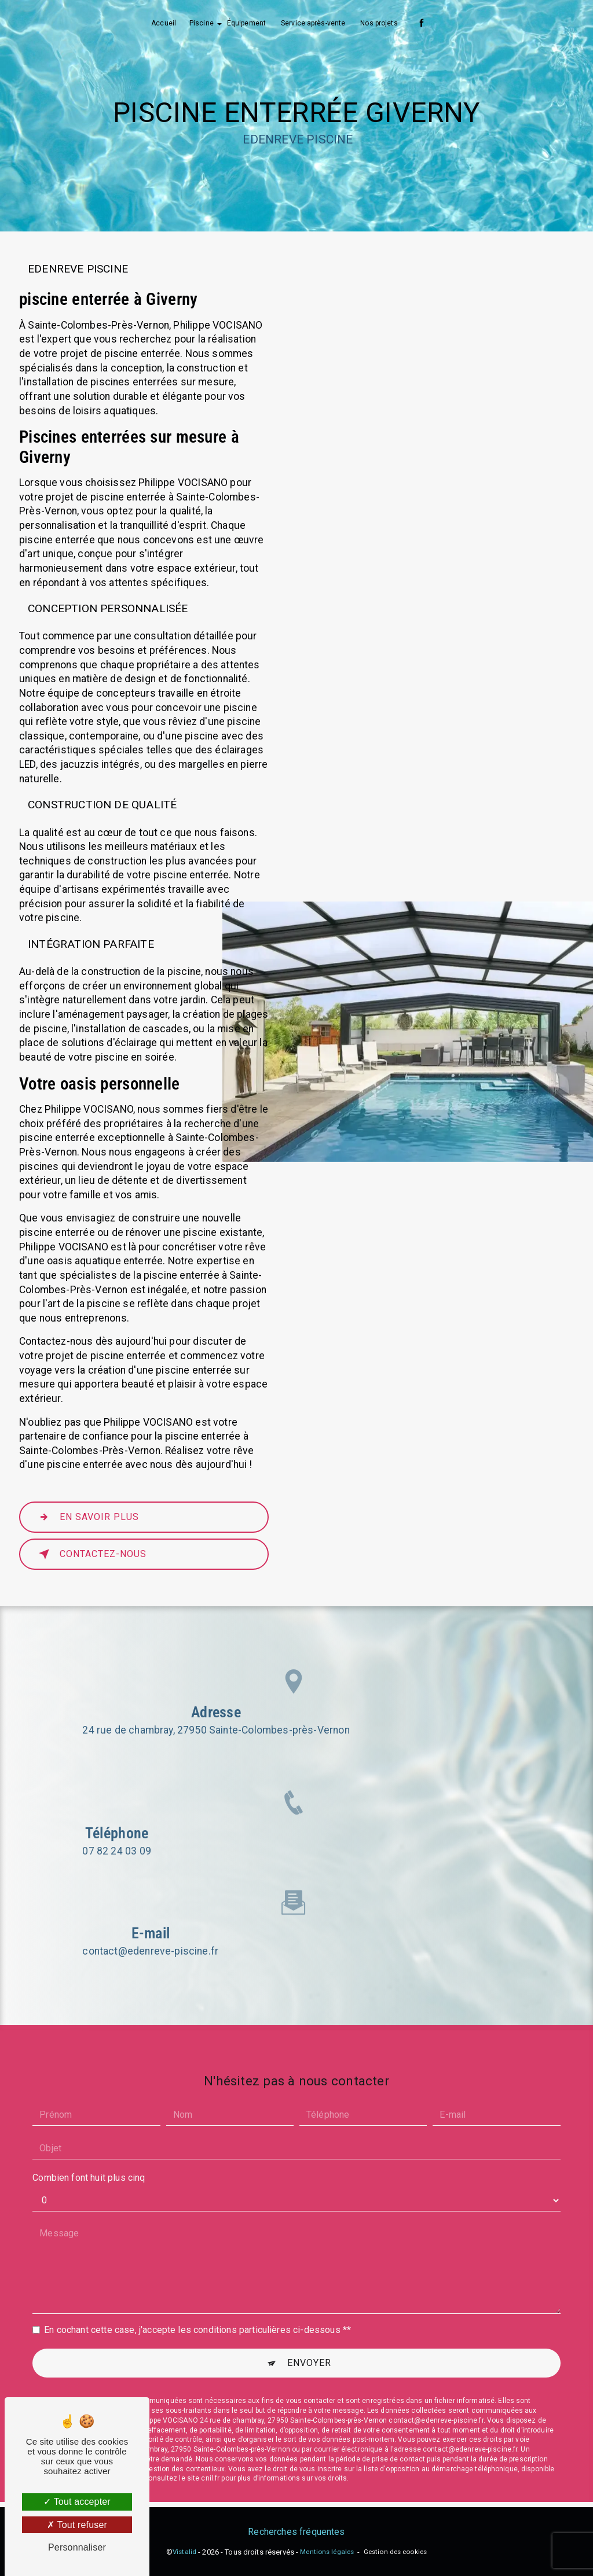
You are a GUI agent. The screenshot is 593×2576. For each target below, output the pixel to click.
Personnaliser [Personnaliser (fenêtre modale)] (77, 2547)
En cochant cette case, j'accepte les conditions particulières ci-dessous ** (197, 2307)
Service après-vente (313, 23)
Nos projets (378, 23)
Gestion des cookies (395, 2552)
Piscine (201, 23)
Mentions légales (327, 2552)
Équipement (246, 23)
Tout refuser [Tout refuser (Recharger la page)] (77, 2525)
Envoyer (309, 2340)
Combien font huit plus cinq (88, 2155)
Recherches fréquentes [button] (296, 2531)
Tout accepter (77, 2502)
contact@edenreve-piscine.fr (150, 1929)
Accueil (163, 23)
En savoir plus (86, 1517)
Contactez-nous (90, 1554)
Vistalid (184, 2552)
